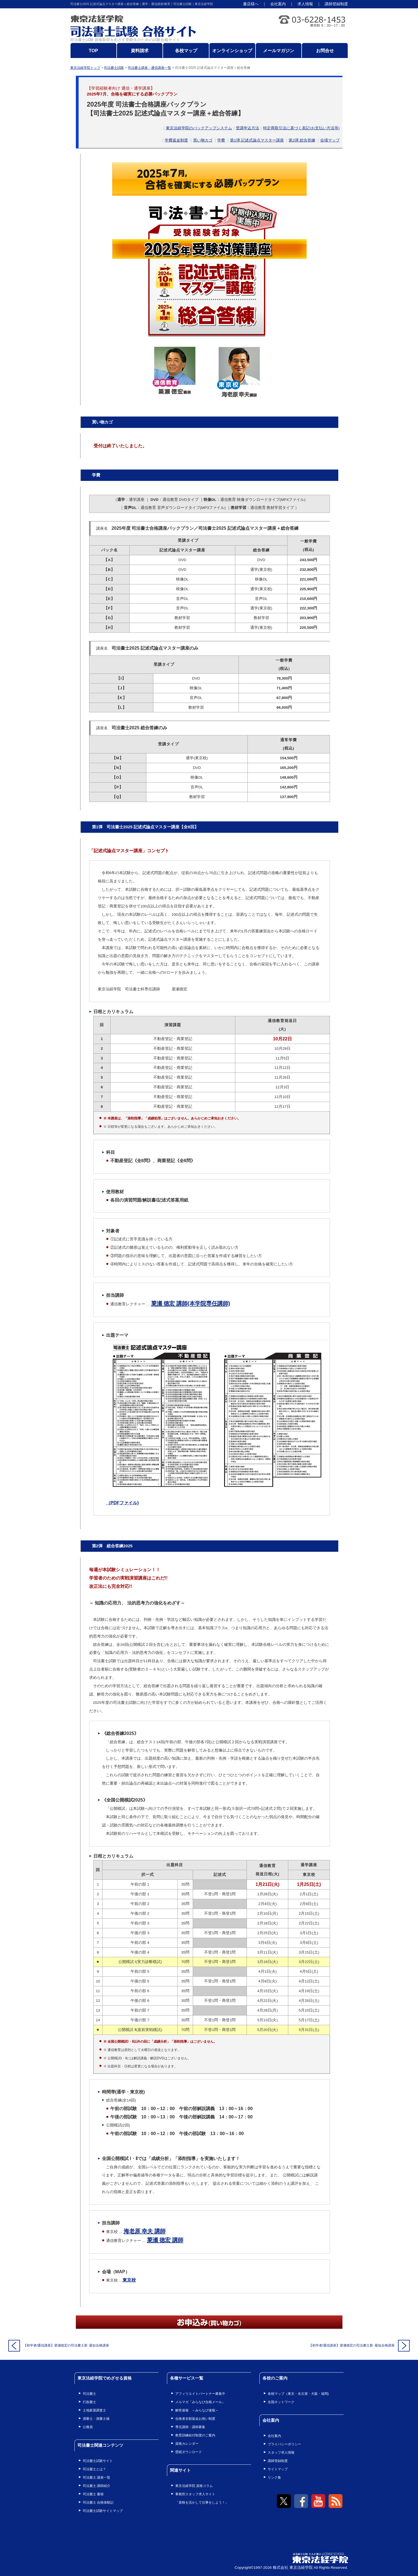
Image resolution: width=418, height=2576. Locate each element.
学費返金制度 (176, 140)
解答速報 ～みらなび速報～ (197, 2410)
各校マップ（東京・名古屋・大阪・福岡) (298, 2394)
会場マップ (330, 140)
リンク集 (274, 2477)
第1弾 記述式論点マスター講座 (257, 140)
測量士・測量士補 (96, 2419)
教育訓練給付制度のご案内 (195, 2435)
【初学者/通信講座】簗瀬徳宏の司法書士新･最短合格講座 (66, 2345)
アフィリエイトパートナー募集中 (200, 2394)
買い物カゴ (202, 140)
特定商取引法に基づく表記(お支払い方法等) (301, 128)
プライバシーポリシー (284, 2444)
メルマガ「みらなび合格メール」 (200, 2402)
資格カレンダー (187, 2444)
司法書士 (89, 2394)
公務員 (88, 2427)
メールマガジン (278, 50)
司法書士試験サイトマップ (103, 2511)
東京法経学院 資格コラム (194, 2486)
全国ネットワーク (281, 2402)
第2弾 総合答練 (302, 140)
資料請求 (140, 50)
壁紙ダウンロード (188, 2452)
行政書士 (89, 2402)
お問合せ (325, 50)
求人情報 (305, 4)
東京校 (129, 2279)
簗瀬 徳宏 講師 (165, 2240)
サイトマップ (278, 2469)
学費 (221, 140)
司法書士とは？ (94, 2469)
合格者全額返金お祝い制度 (195, 2419)
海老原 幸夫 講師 (145, 2231)
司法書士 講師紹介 (96, 2486)
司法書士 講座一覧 (96, 2477)
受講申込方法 (247, 128)
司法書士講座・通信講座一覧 (149, 68)
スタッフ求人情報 (281, 2452)
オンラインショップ (232, 50)
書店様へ (251, 4)
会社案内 (278, 4)
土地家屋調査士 (94, 2410)
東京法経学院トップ (85, 68)
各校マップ (186, 50)
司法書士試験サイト (98, 2461)
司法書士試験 (114, 68)
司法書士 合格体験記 (98, 2502)
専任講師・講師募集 (190, 2427)
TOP (93, 50)
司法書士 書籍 (93, 2494)
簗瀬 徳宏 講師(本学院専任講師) (190, 1303)
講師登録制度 (336, 4)
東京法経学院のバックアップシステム (199, 128)
